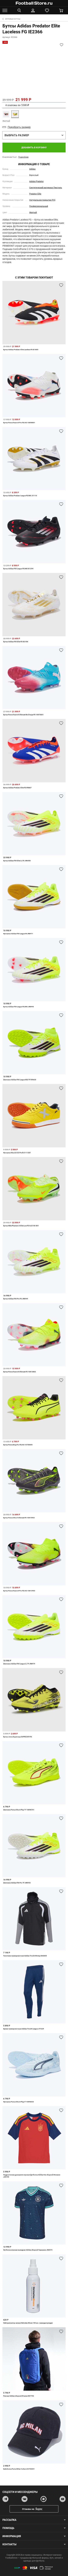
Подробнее (23, 157)
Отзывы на (36, 2509)
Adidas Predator (36, 181)
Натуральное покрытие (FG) (42, 200)
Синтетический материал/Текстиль (45, 188)
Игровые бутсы (11, 19)
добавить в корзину (34, 147)
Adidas (32, 169)
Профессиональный (38, 206)
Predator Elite (35, 194)
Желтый (33, 212)
